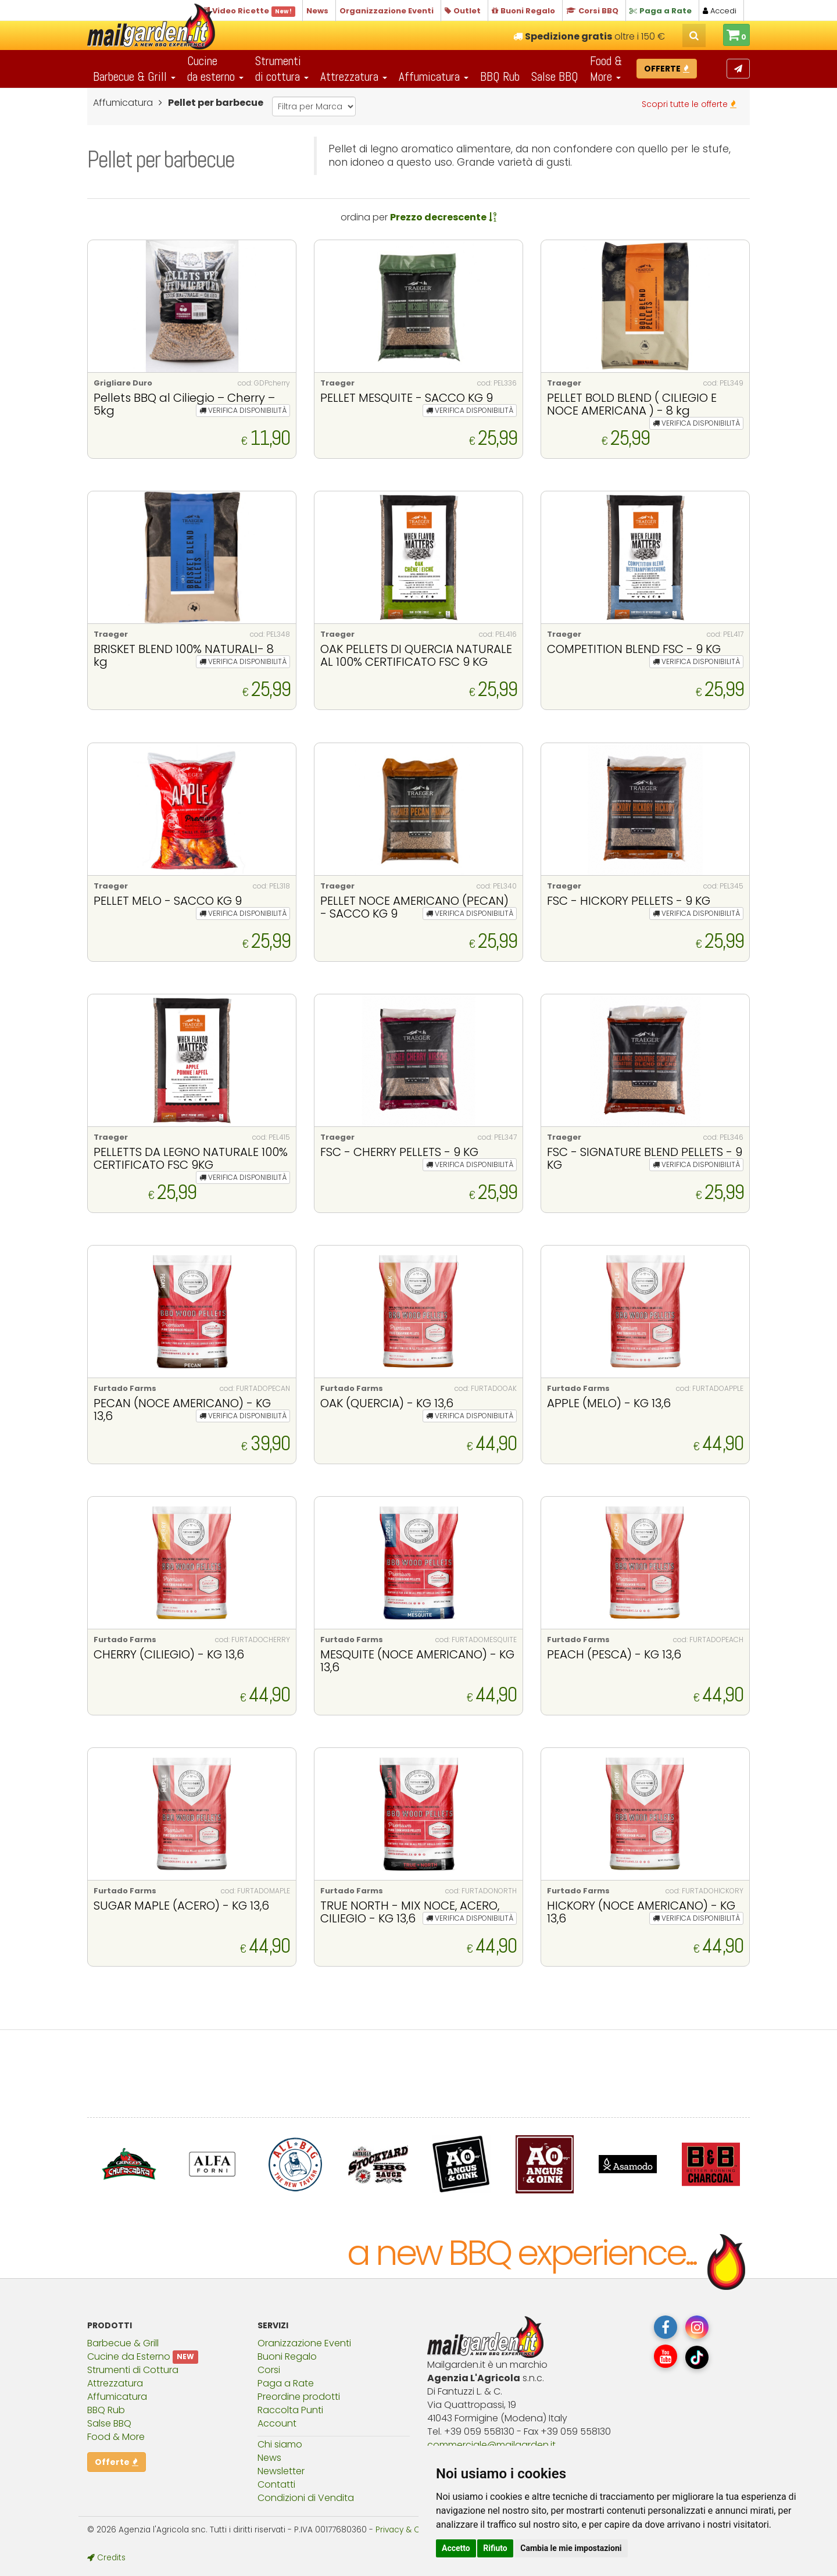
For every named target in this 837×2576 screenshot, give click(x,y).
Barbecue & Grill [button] (134, 76)
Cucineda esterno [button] (215, 68)
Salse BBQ (554, 76)
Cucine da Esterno (128, 2356)
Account (276, 2423)
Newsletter (281, 2471)
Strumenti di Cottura (132, 2370)
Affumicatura (117, 2396)
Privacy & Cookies (410, 2529)
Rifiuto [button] (495, 2548)
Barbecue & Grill (123, 2343)
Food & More (116, 2436)
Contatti (276, 2484)
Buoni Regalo (287, 2356)
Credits (106, 2557)
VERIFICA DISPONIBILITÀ (243, 410)
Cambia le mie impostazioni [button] (570, 2548)
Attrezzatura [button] (353, 76)
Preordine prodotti (298, 2396)
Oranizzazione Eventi (304, 2343)
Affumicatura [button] (433, 76)
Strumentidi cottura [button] (282, 68)
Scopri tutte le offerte (689, 104)
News (269, 2457)
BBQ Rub (500, 76)
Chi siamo (279, 2444)
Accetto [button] (456, 2548)
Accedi (719, 10)
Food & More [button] (606, 68)
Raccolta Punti (290, 2410)
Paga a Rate (285, 2383)
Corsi (268, 2370)
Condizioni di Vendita (305, 2497)
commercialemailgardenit (491, 2445)
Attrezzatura (115, 2383)
